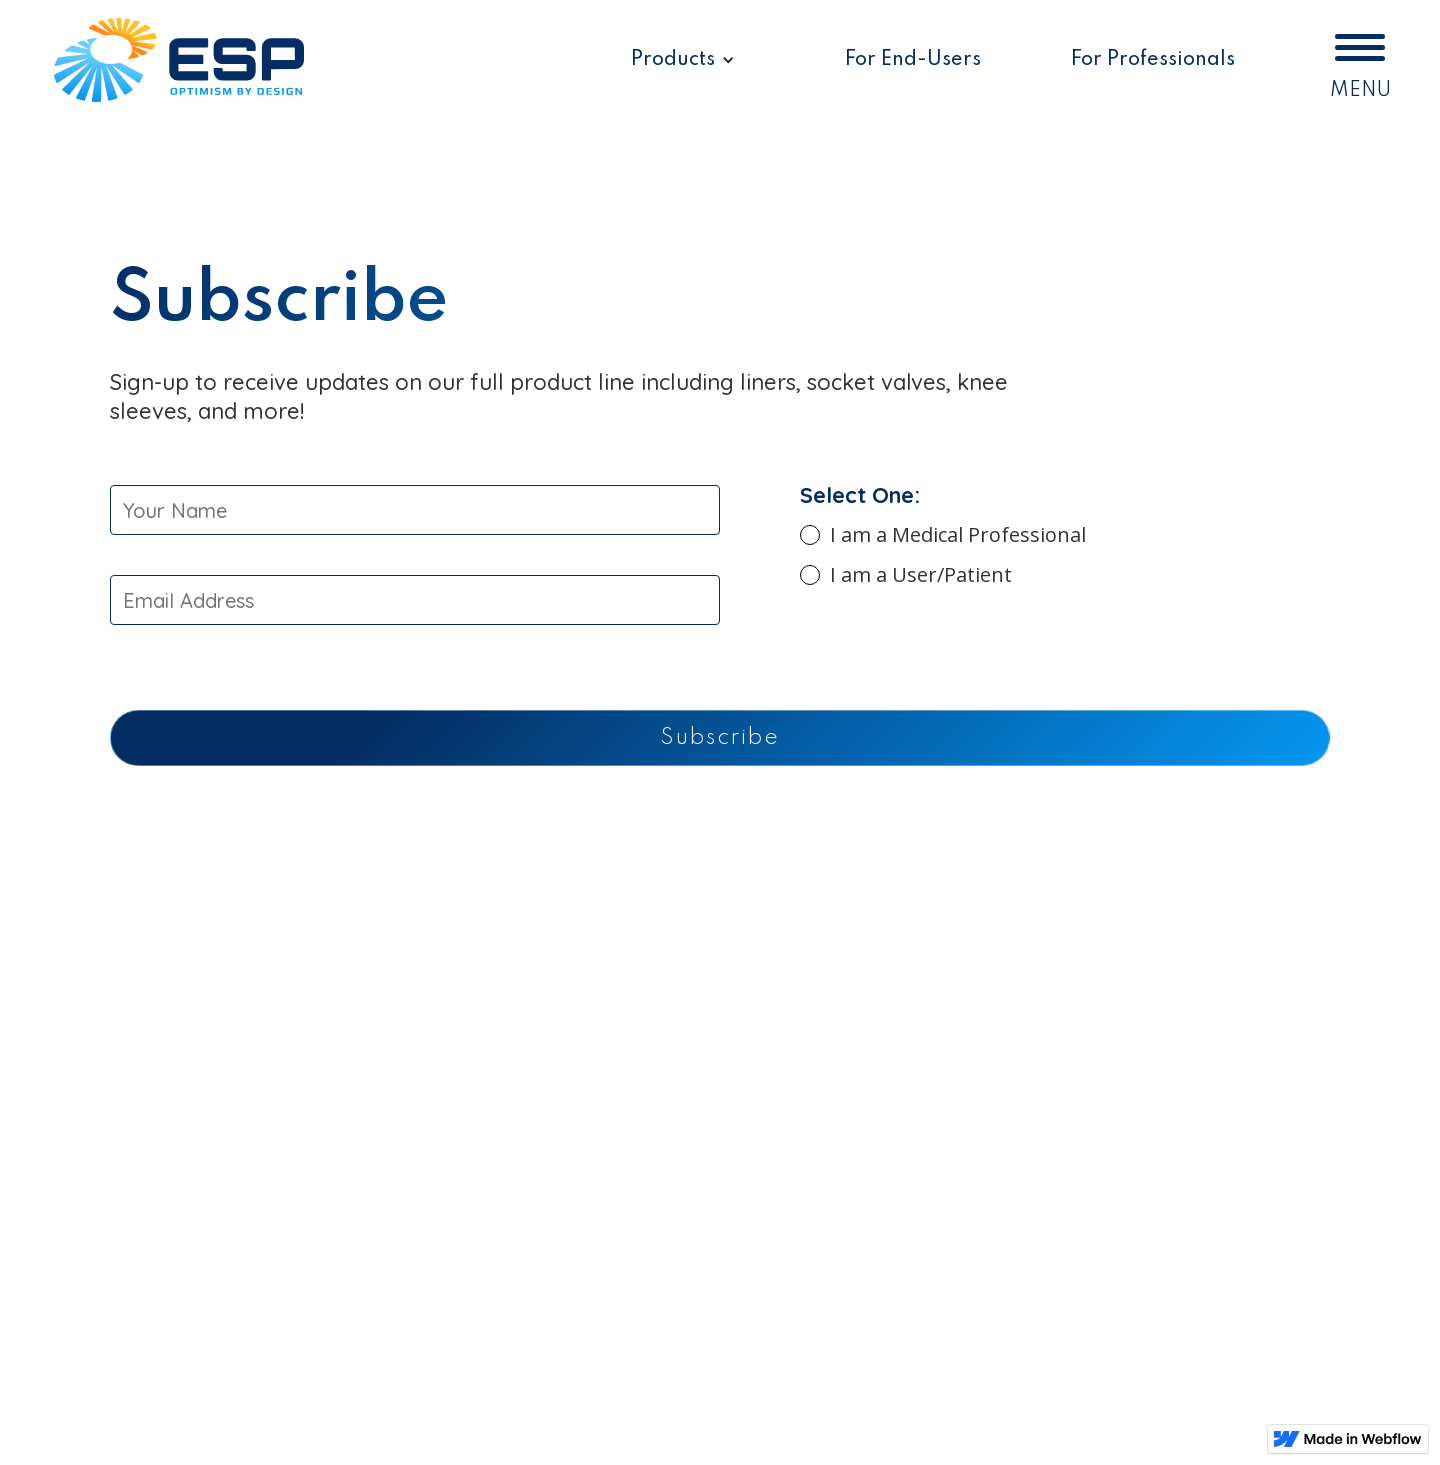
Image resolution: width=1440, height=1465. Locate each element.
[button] (683, 60)
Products (673, 60)
